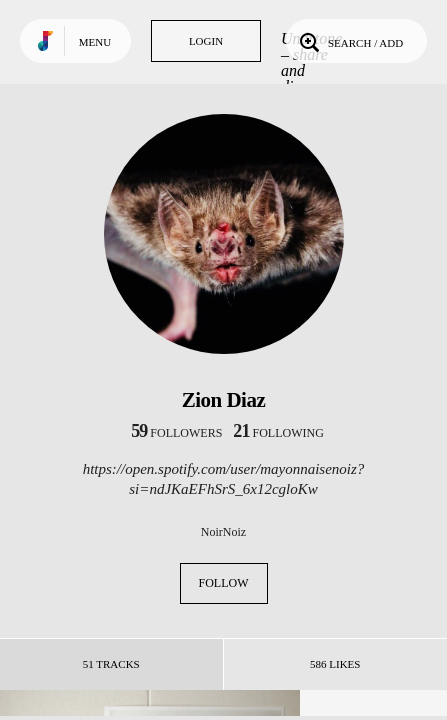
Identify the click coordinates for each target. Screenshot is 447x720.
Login (206, 41)
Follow (224, 583)
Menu (95, 42)
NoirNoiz (223, 532)
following (278, 433)
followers (176, 433)
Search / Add (349, 41)
